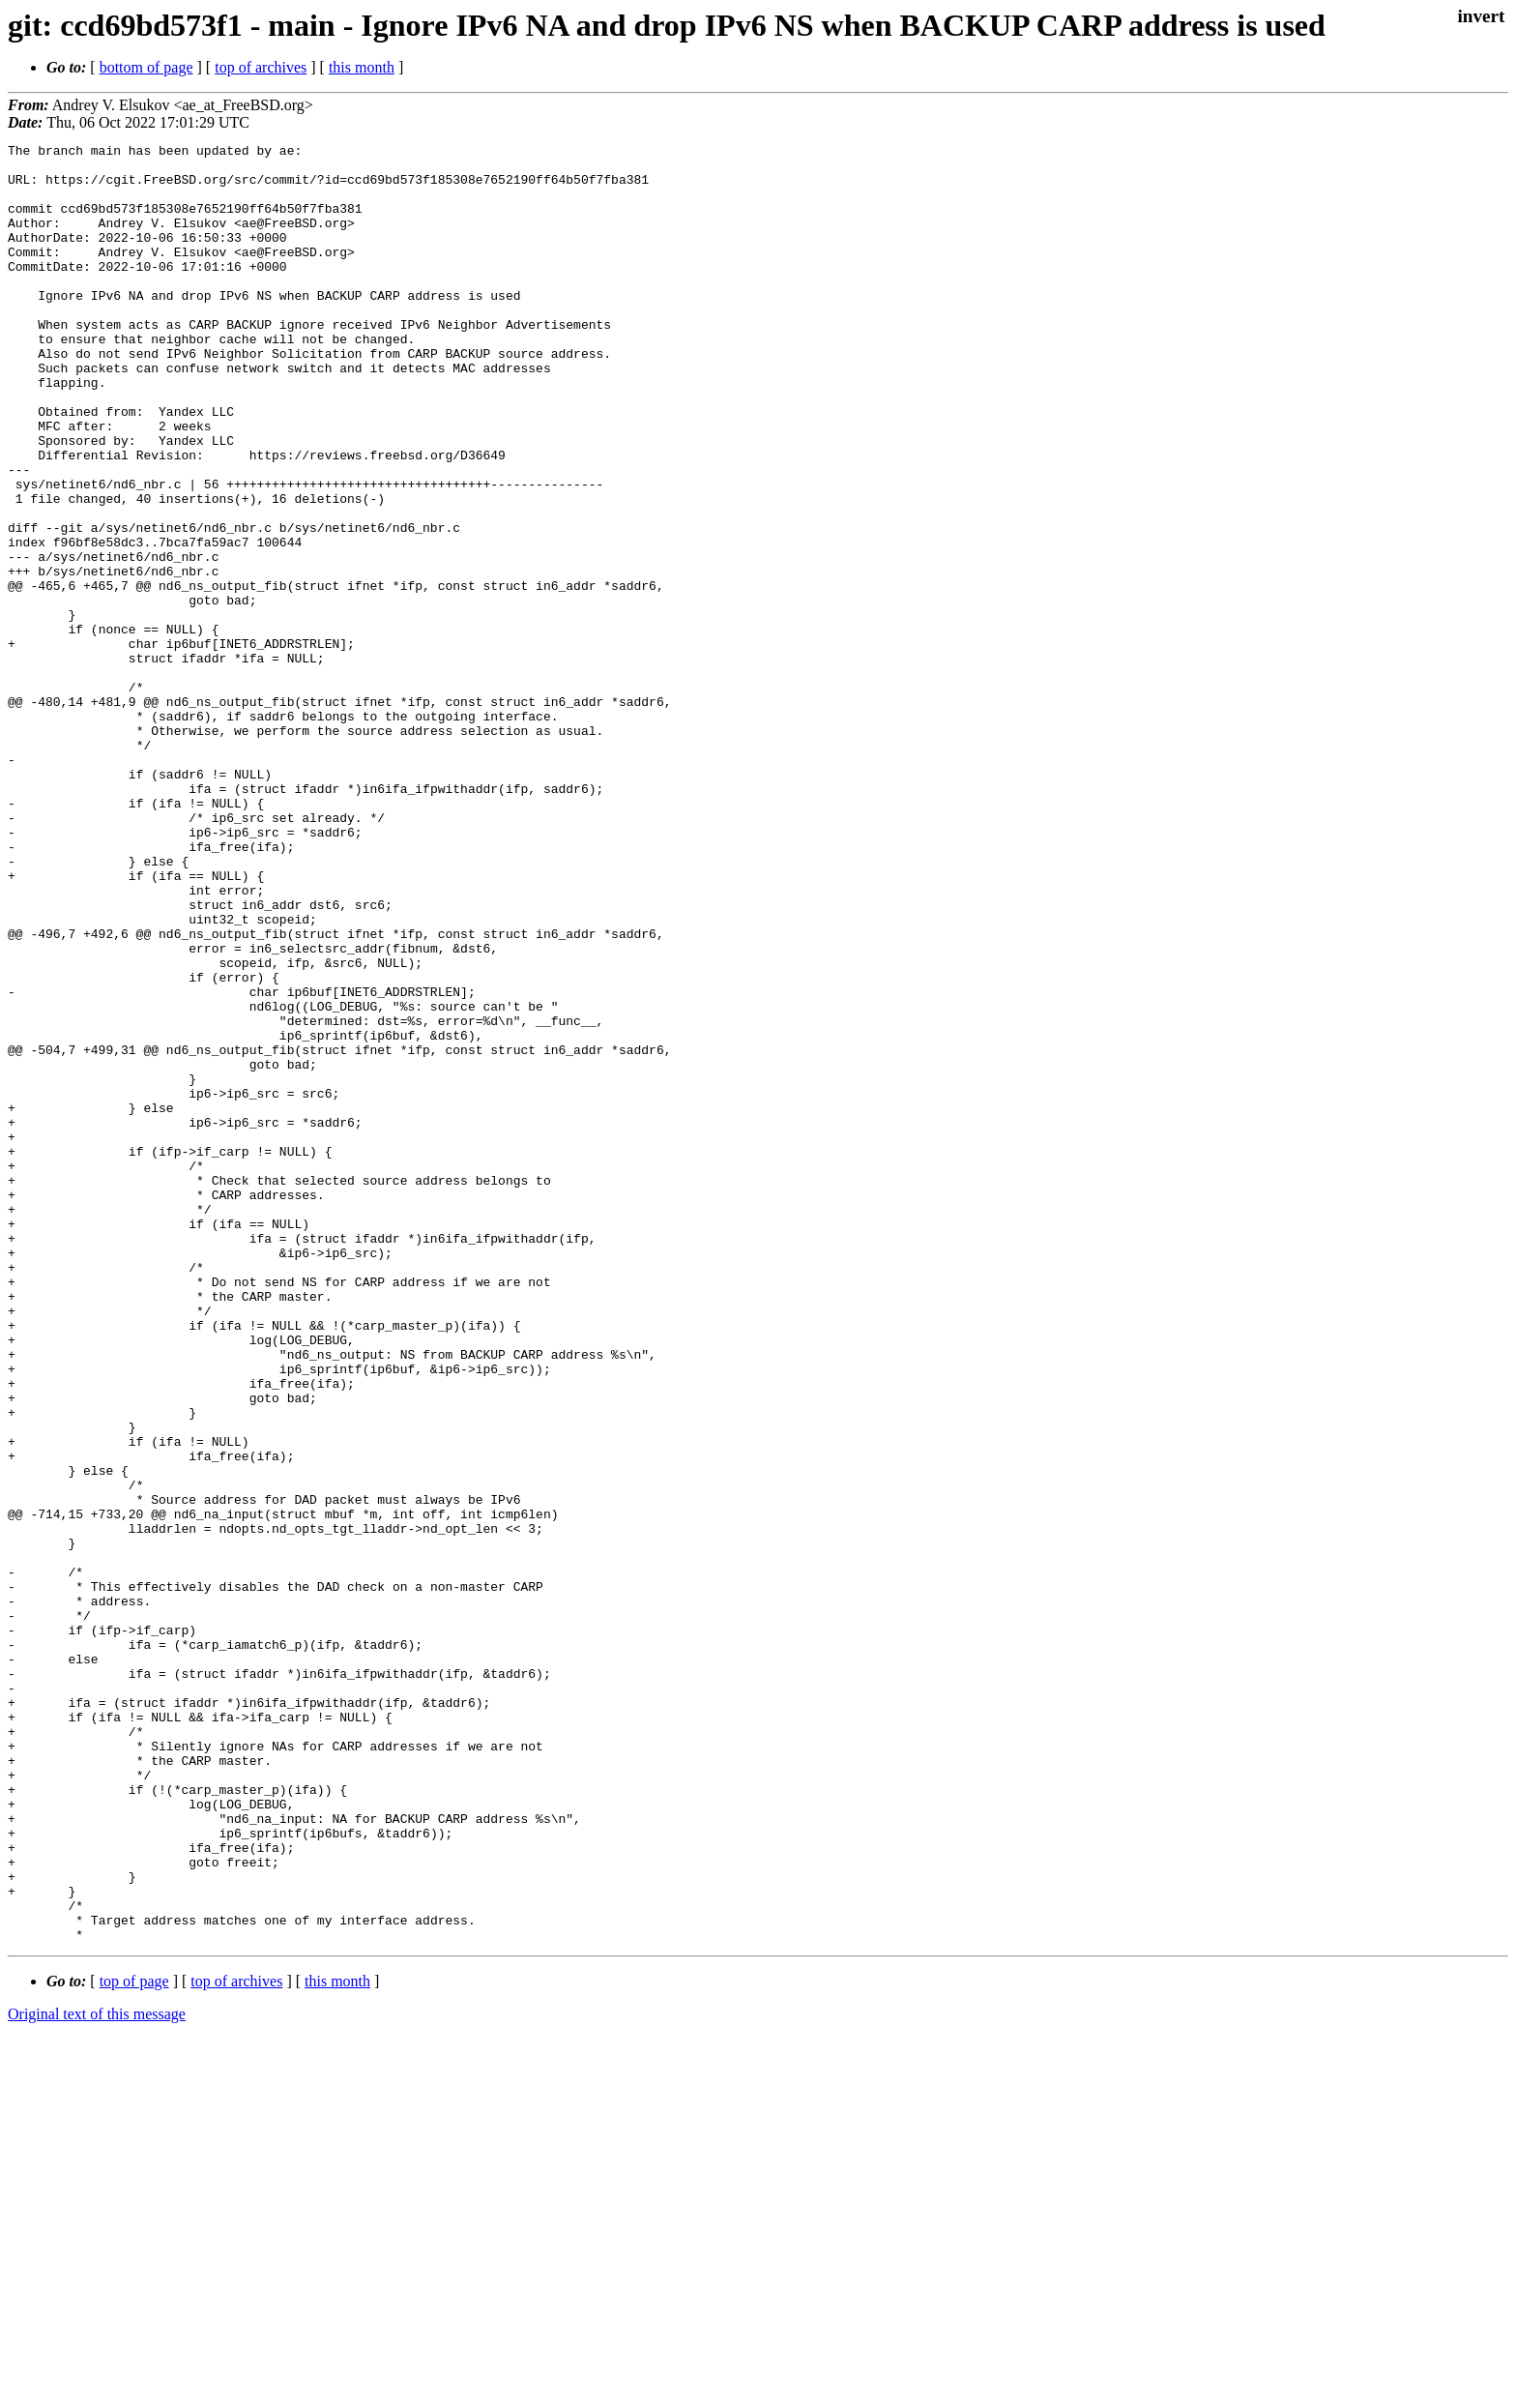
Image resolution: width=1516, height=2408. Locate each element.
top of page (134, 2341)
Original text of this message (97, 2373)
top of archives (260, 67)
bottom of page (146, 67)
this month (361, 67)
